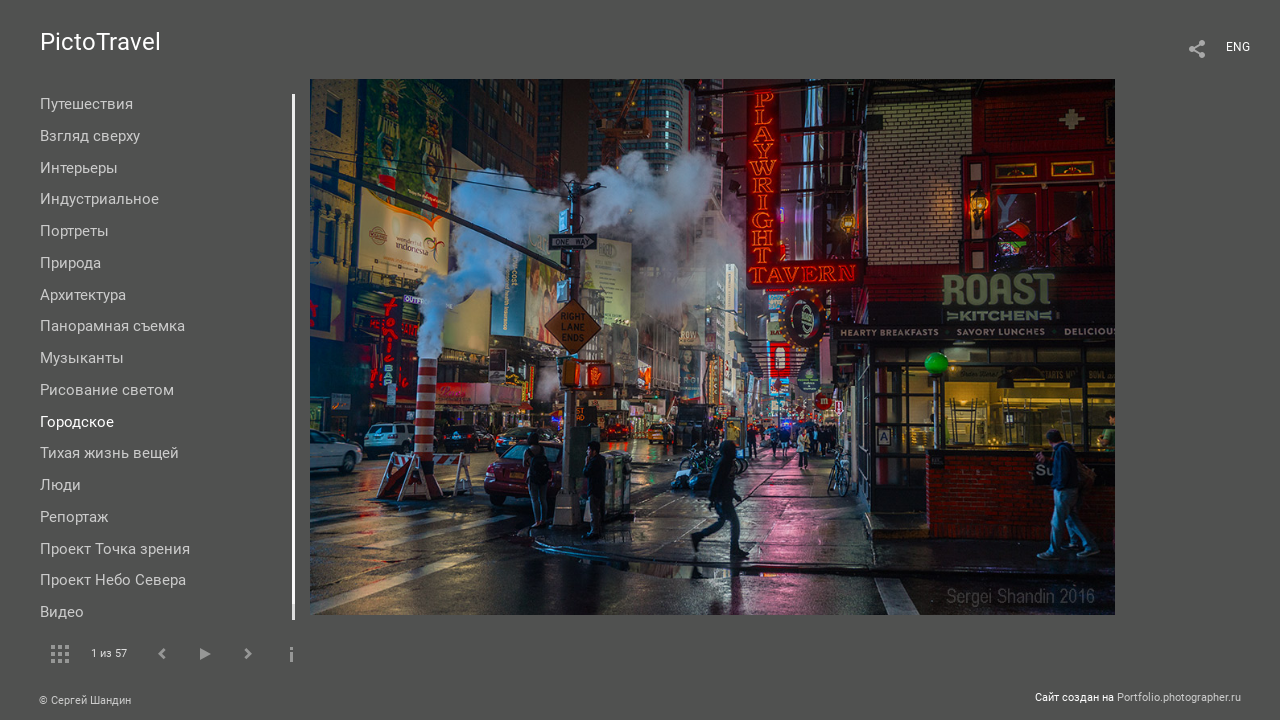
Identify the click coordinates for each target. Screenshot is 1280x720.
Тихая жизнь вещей (109, 453)
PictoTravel (100, 42)
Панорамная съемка (112, 326)
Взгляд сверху (90, 136)
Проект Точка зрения (115, 549)
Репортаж (74, 517)
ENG (1238, 47)
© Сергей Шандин (85, 700)
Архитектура (83, 295)
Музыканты (82, 358)
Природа (70, 263)
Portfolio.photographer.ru (1179, 697)
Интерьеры (79, 168)
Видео (62, 612)
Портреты (74, 231)
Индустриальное (99, 199)
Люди (60, 485)
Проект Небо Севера (113, 580)
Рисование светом (107, 390)
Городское (77, 422)
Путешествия (86, 104)
